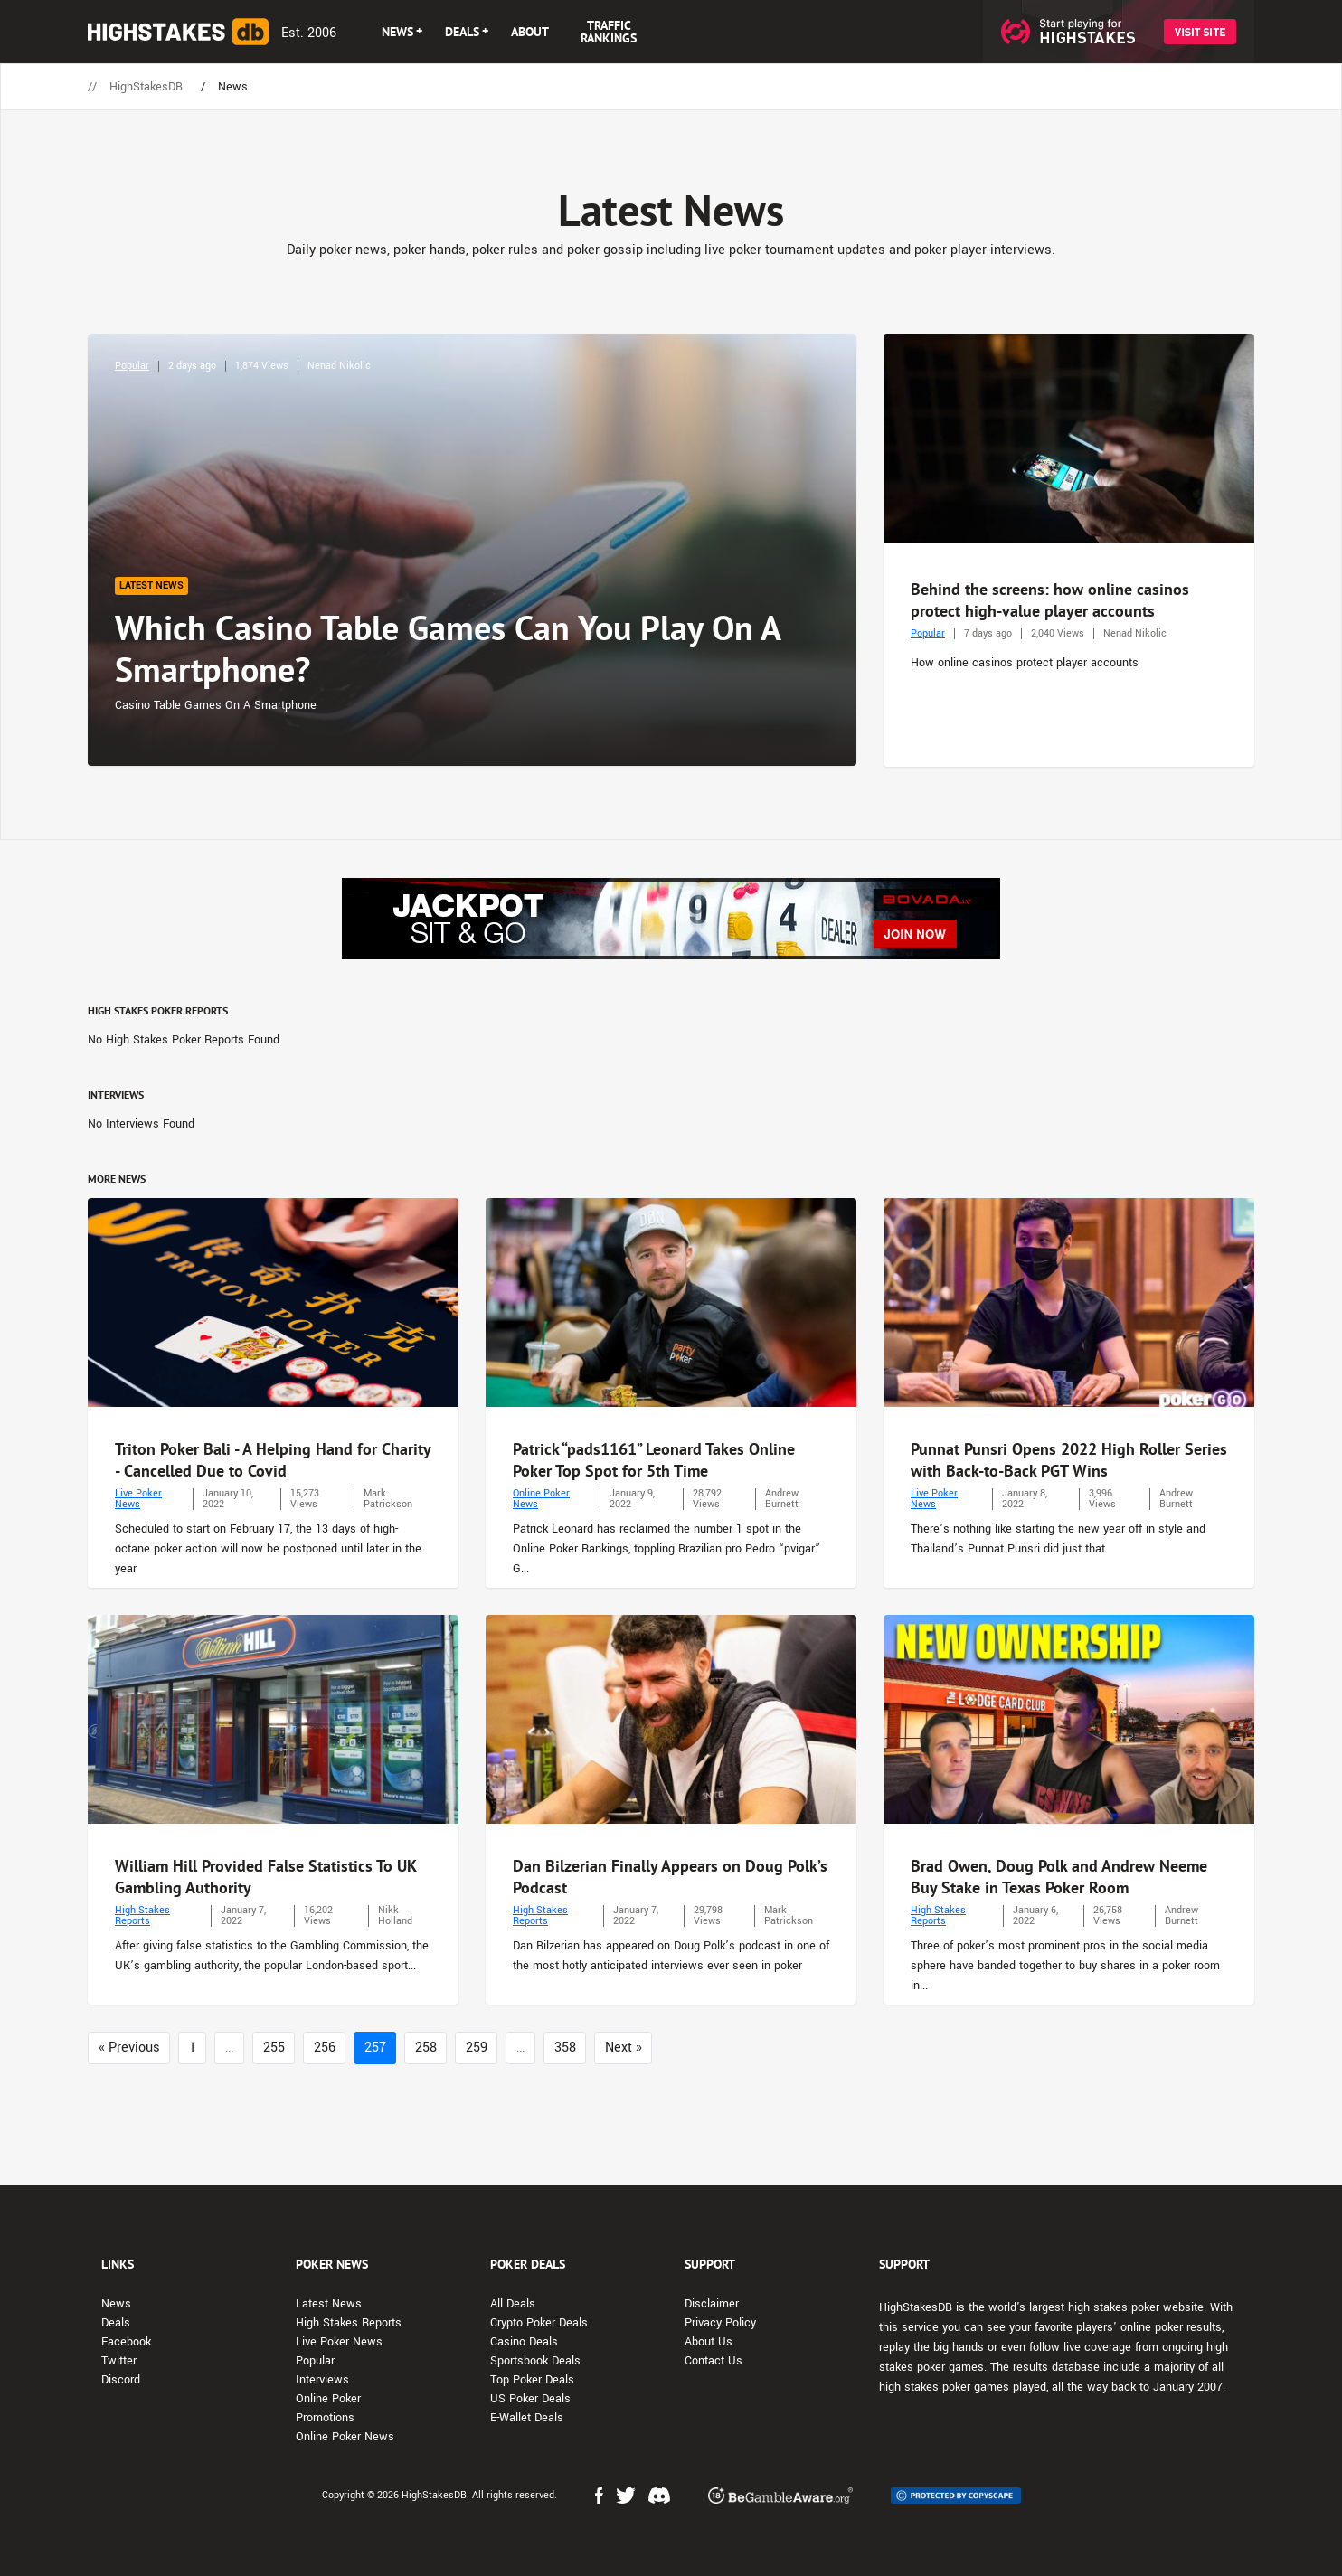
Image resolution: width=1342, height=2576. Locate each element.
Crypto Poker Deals (539, 2323)
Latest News (329, 2304)
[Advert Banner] (671, 918)
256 (325, 2047)
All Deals (512, 2304)
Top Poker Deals (532, 2379)
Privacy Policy (720, 2323)
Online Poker (328, 2398)
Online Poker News (541, 1498)
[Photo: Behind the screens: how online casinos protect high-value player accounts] (1069, 438)
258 (426, 2047)
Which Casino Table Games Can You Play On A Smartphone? (447, 648)
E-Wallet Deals (526, 2417)
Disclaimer (712, 2304)
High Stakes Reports (142, 1915)
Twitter (119, 2360)
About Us (708, 2341)
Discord (120, 2379)
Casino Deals (524, 2341)
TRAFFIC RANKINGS (609, 31)
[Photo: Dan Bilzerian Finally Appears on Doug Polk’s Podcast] (671, 1719)
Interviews (322, 2379)
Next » (623, 2047)
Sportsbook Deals (535, 2360)
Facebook (126, 2341)
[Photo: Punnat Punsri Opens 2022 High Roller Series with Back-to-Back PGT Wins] (1069, 1302)
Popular (132, 366)
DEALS (462, 31)
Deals (115, 2323)
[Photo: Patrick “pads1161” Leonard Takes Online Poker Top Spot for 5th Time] (671, 1302)
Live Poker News (138, 1498)
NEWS (397, 31)
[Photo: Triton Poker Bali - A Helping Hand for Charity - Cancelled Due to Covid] (273, 1302)
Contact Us (713, 2360)
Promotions (325, 2417)
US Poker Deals (530, 2398)
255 (274, 2047)
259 (476, 2047)
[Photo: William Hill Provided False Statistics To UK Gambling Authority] (273, 1719)
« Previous (129, 2047)
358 (565, 2047)
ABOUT (530, 31)
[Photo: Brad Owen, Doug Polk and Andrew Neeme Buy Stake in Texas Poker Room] (1069, 1719)
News (116, 2304)
